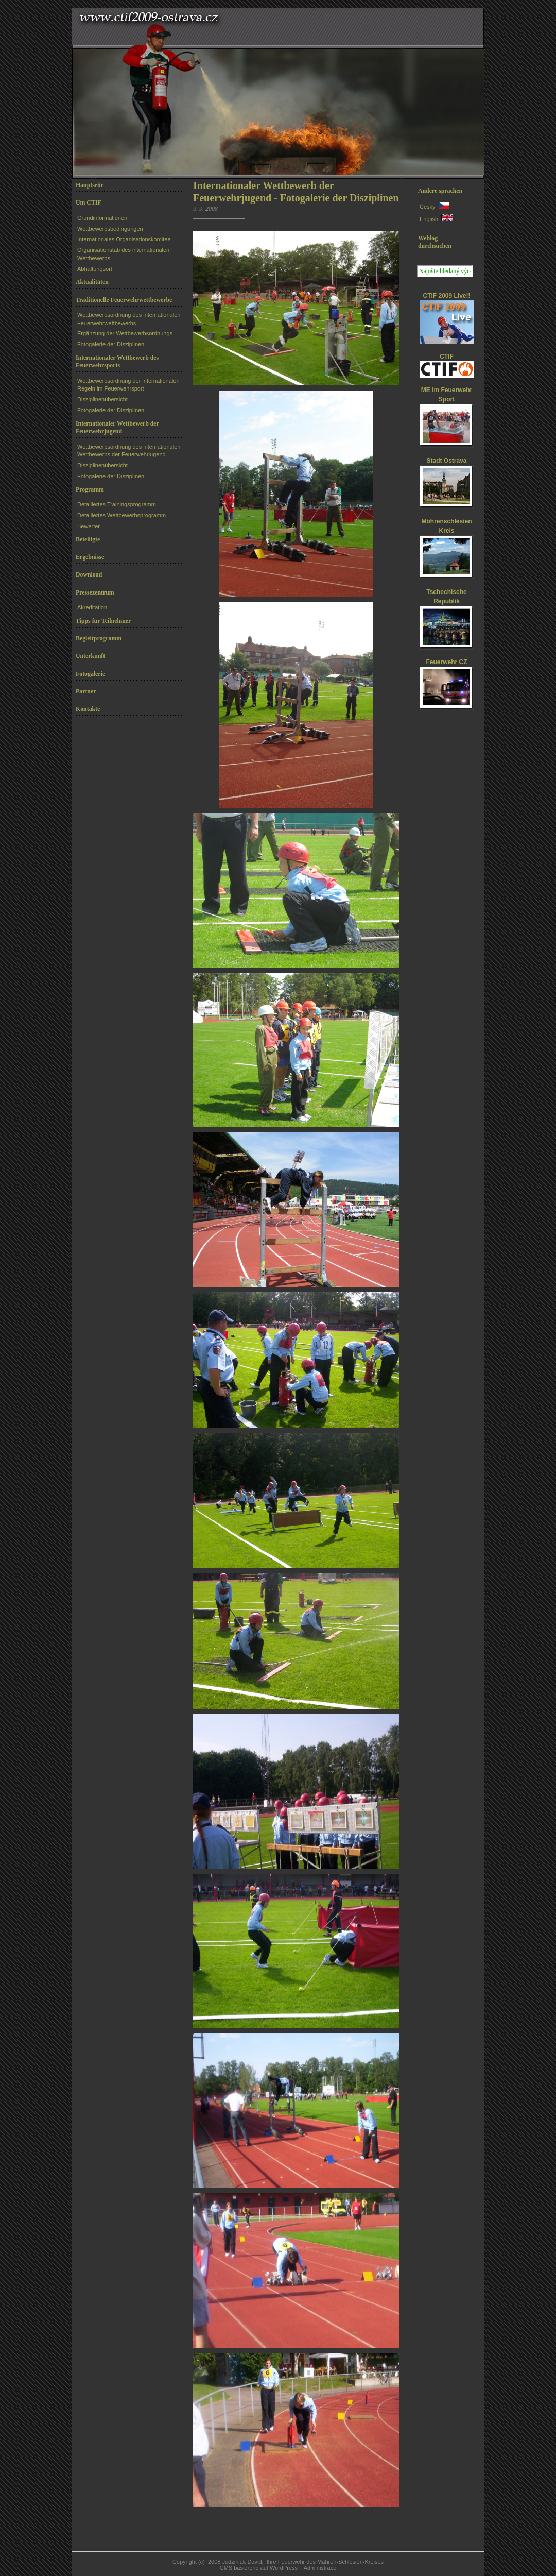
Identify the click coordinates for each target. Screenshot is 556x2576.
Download (89, 574)
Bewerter (88, 526)
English (429, 219)
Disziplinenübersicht (102, 399)
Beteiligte (88, 539)
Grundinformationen (102, 218)
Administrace (320, 2568)
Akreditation (92, 607)
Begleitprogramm (98, 638)
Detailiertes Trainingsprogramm (116, 504)
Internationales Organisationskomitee (124, 239)
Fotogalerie (90, 673)
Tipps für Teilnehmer (103, 620)
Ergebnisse (90, 557)
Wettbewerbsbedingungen (110, 229)
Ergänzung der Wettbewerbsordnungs (124, 333)
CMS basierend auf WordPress (259, 2568)
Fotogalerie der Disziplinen (110, 344)
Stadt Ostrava (446, 460)
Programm (90, 489)
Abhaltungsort (94, 269)
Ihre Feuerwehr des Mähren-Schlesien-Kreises (325, 2561)
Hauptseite (90, 185)
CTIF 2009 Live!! (446, 295)
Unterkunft (90, 655)
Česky (428, 207)
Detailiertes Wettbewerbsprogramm (121, 515)
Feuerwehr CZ (446, 662)
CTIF (447, 356)
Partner (86, 691)
